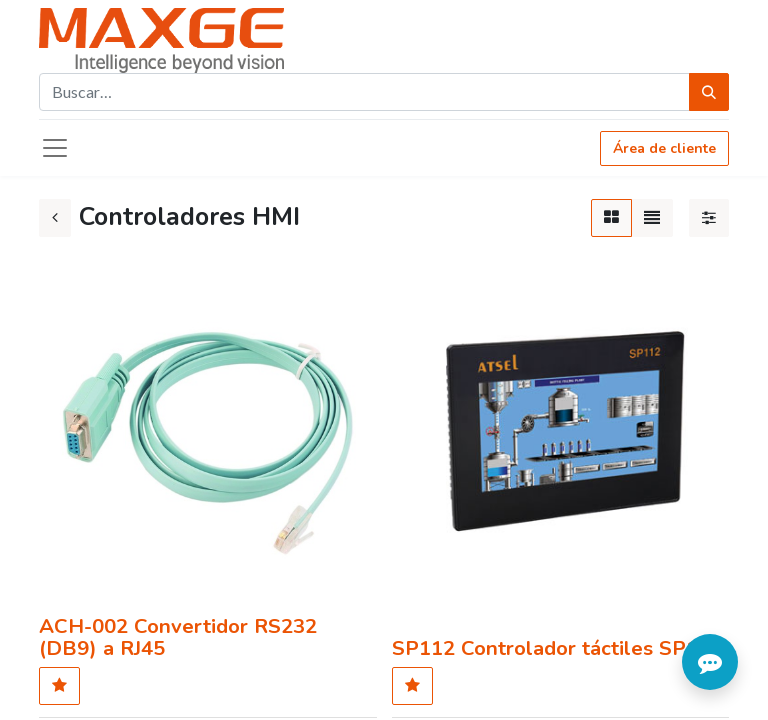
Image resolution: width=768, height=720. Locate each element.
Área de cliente (664, 148)
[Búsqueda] (709, 92)
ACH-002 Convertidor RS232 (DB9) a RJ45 (178, 637)
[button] (59, 686)
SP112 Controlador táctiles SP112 (557, 648)
